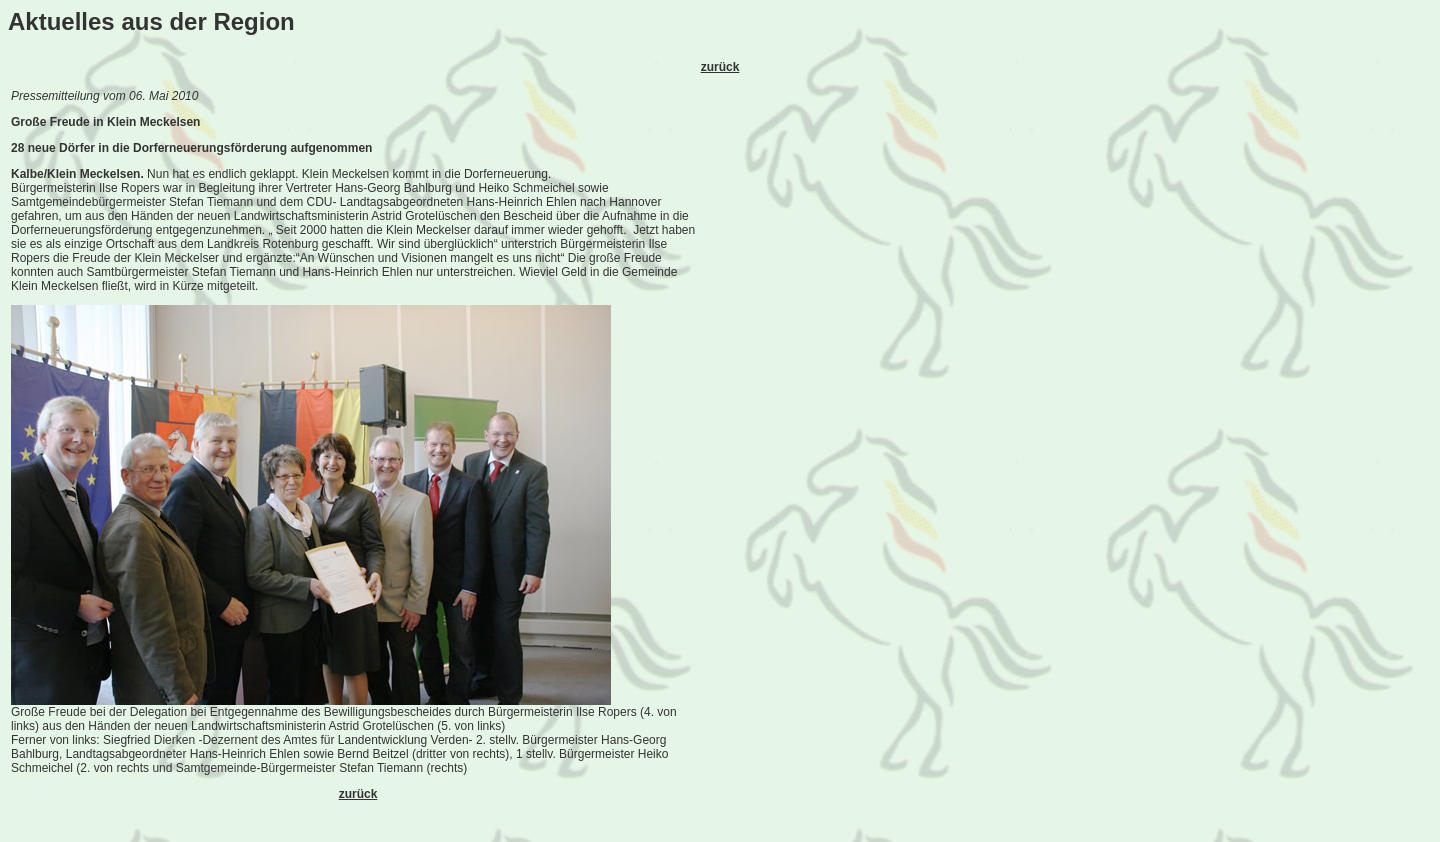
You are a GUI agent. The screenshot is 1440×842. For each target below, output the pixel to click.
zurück (720, 67)
